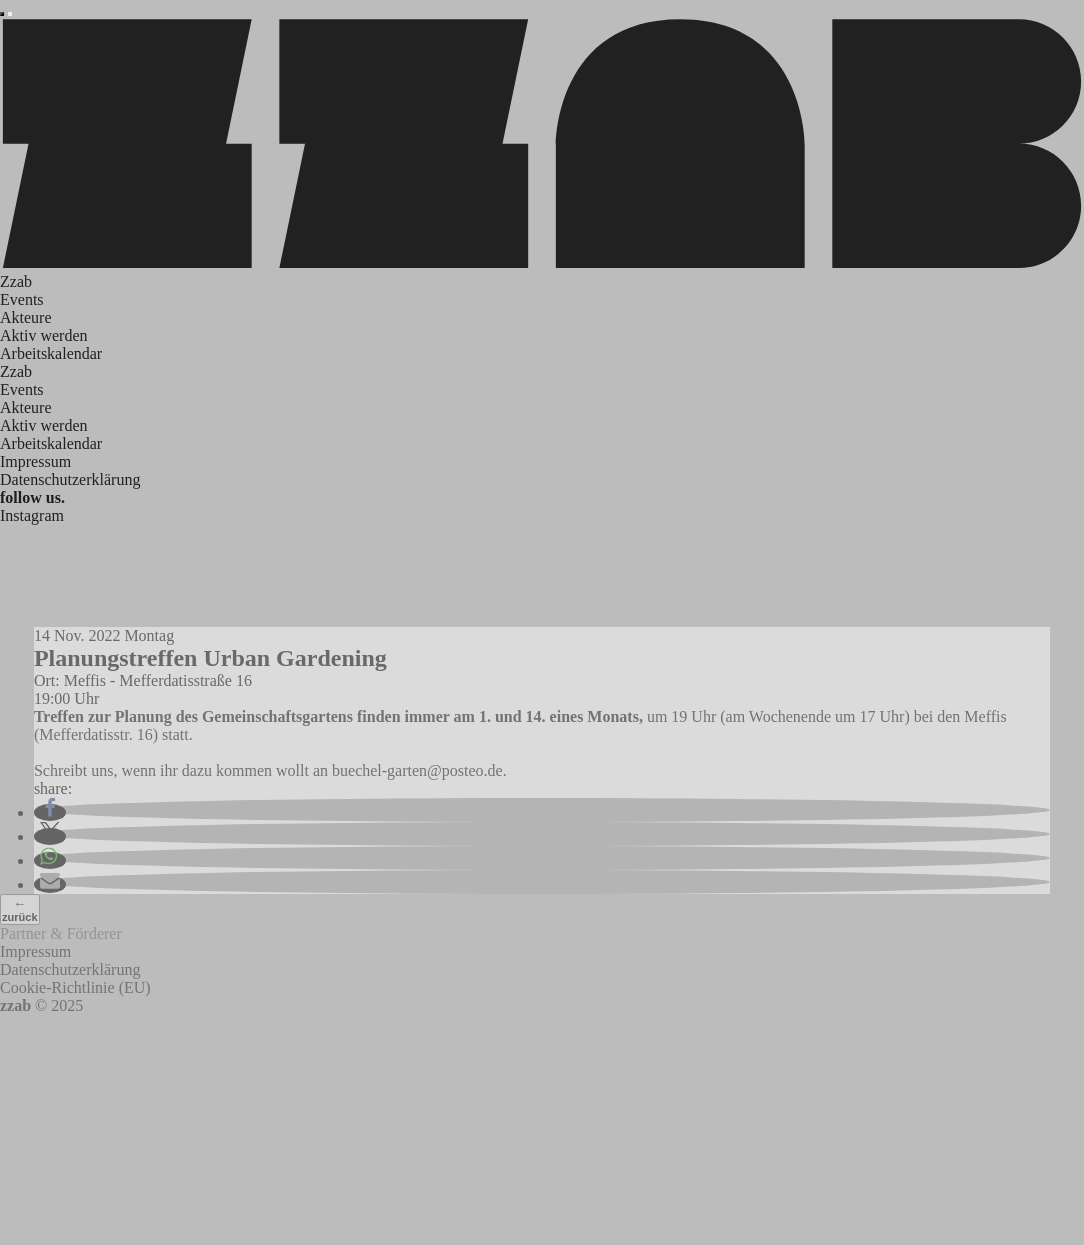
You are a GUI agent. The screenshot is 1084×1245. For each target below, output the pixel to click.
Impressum (35, 461)
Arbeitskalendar (51, 353)
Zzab (16, 281)
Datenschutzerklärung (70, 479)
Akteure (26, 317)
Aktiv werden (44, 335)
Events (22, 299)
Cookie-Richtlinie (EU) (75, 987)
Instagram (32, 515)
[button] (50, 812)
